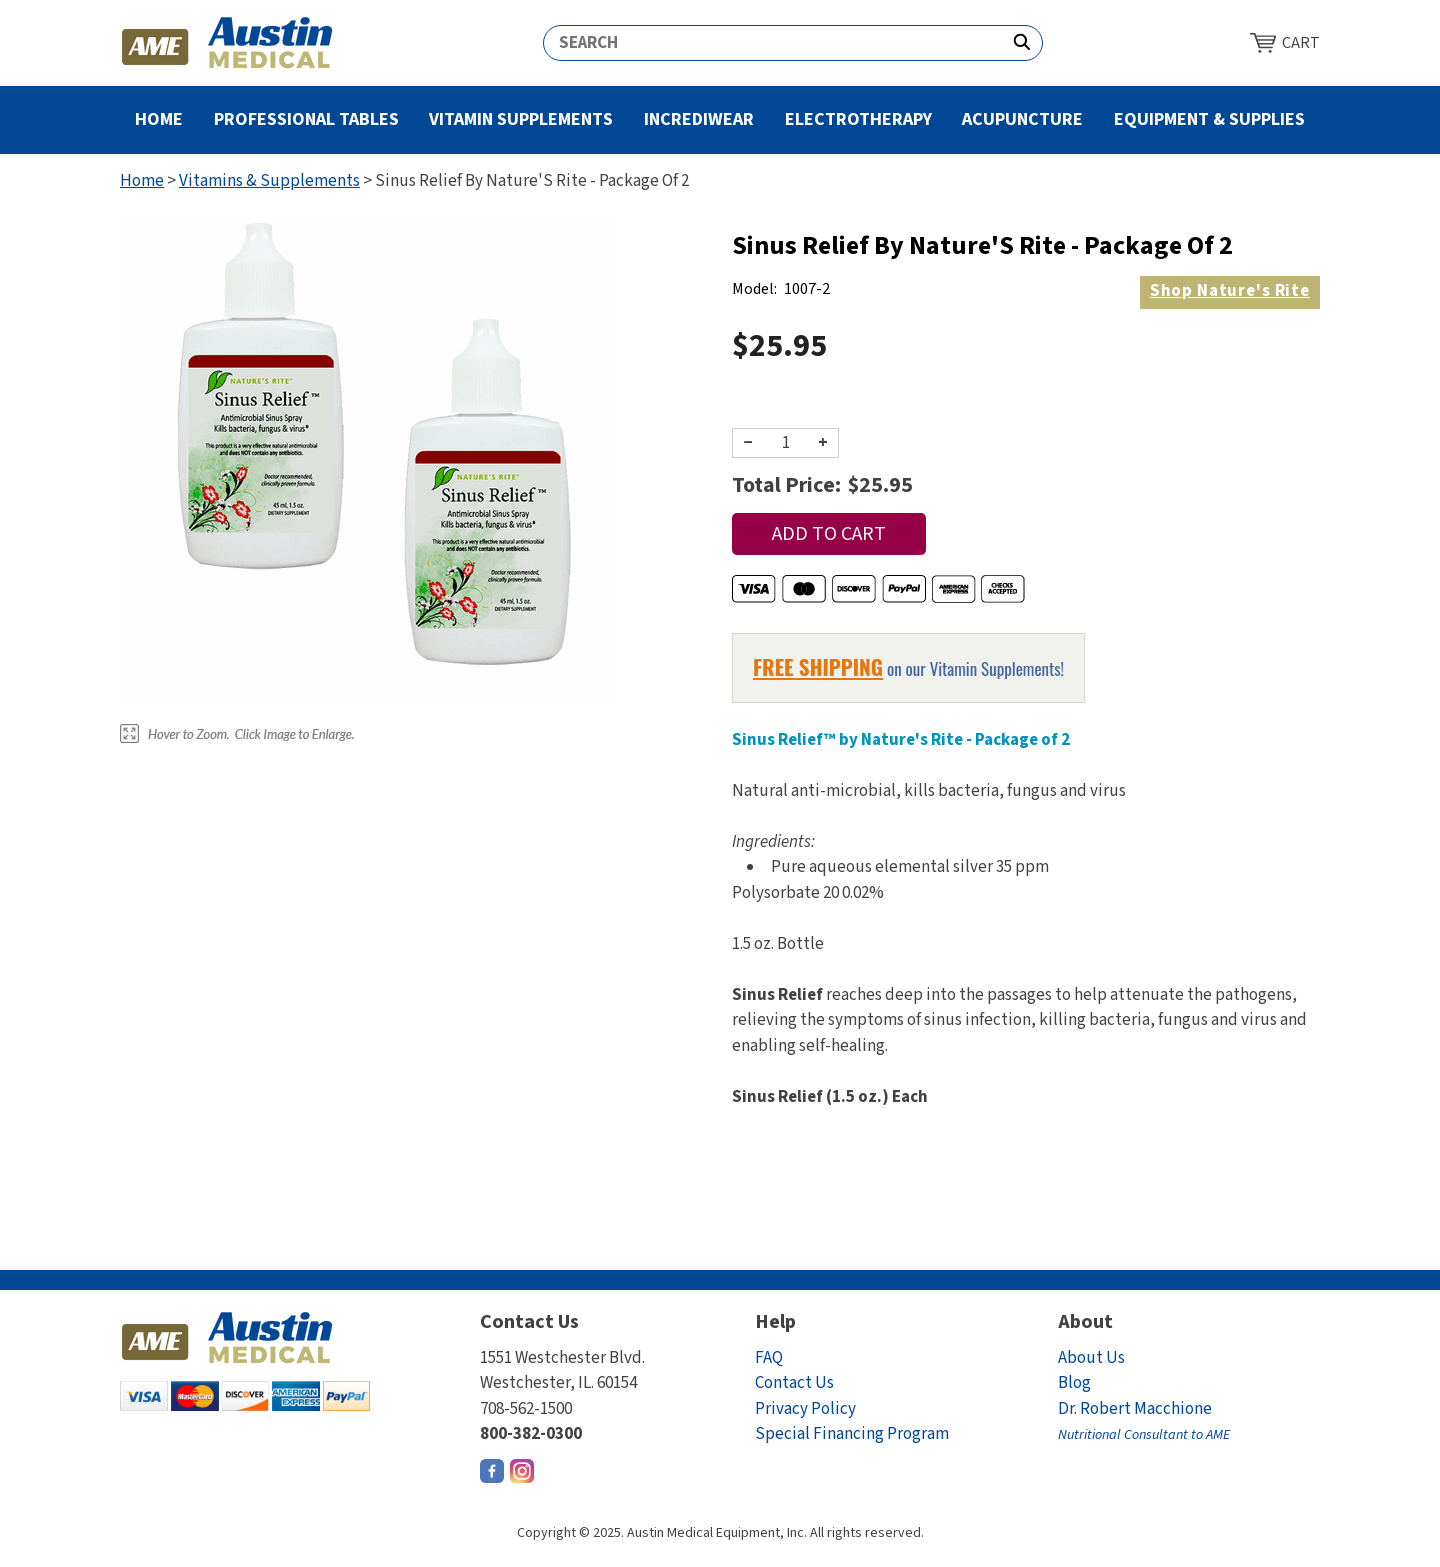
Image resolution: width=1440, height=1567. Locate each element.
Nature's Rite (1230, 291)
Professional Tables (306, 119)
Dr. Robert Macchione (1144, 1421)
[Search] (773, 43)
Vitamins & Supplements (269, 181)
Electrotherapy (858, 119)
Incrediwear (699, 119)
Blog (1074, 1383)
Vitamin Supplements (521, 119)
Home (159, 119)
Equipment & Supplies (1209, 119)
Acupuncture (1022, 119)
